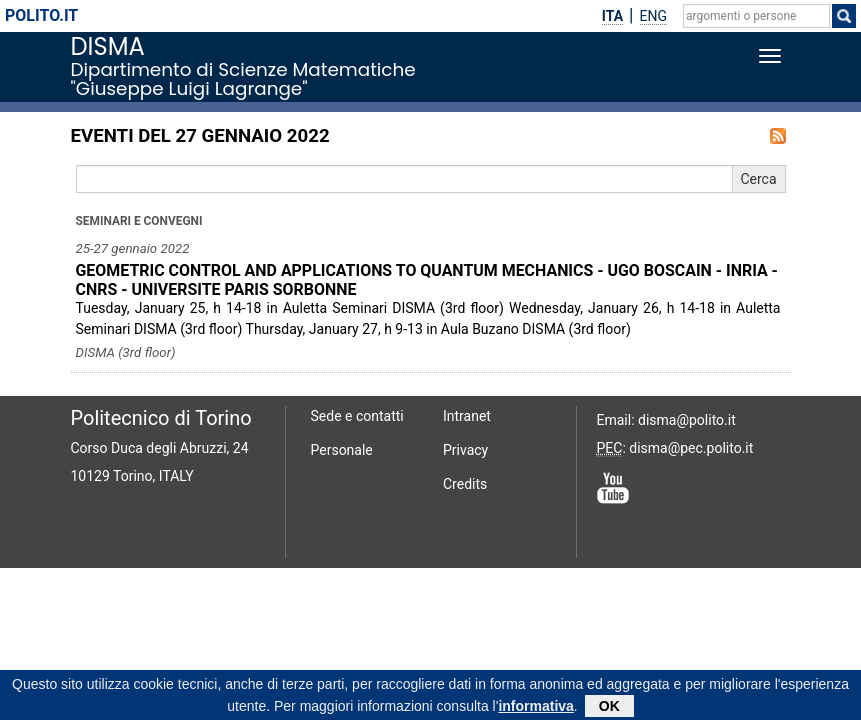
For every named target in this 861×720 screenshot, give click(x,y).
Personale (342, 450)
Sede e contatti (357, 416)
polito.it (41, 15)
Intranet (467, 416)
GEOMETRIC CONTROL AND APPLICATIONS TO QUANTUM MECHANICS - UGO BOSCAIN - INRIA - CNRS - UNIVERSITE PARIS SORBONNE (427, 280)
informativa (535, 709)
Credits (465, 484)
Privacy (465, 450)
